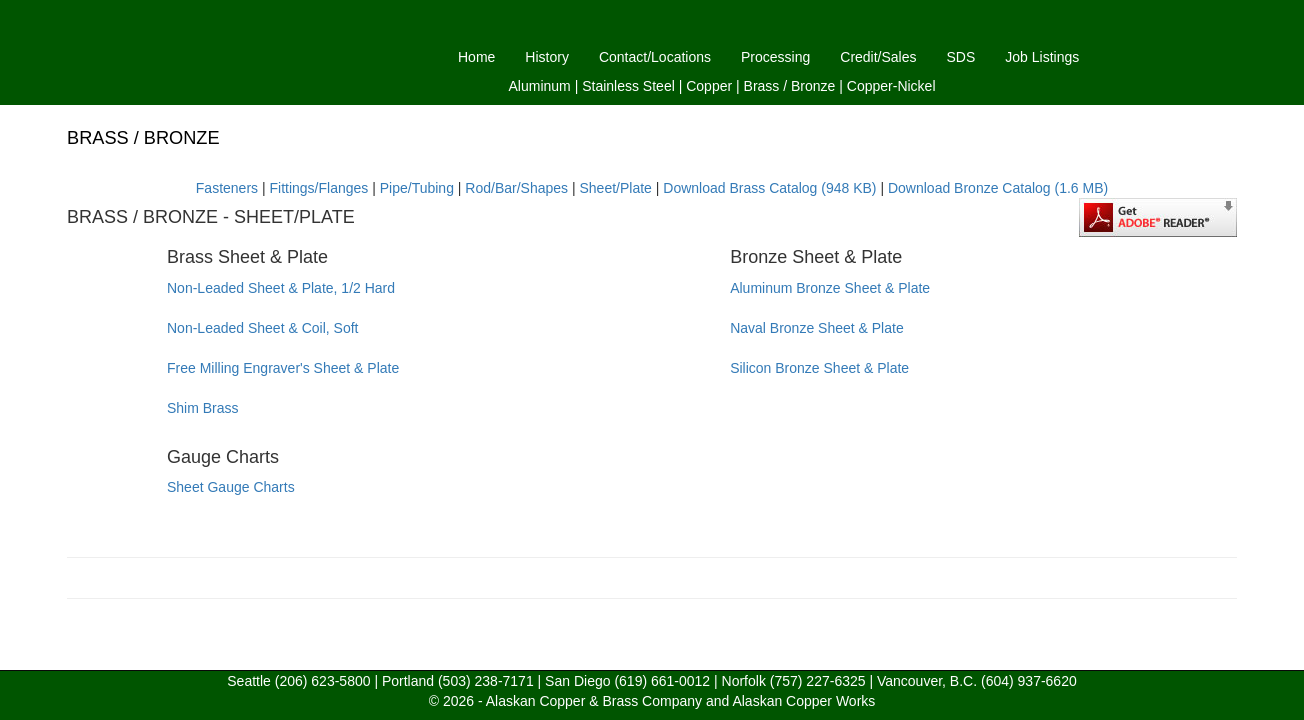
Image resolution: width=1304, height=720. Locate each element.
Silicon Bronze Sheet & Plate (819, 368)
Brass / (766, 86)
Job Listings (1042, 57)
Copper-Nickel (891, 86)
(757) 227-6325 (818, 681)
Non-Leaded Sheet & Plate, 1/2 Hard (281, 288)
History (547, 57)
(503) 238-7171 (486, 681)
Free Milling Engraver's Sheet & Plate (283, 368)
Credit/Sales (878, 57)
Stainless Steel (628, 86)
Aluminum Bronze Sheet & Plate (830, 288)
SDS (961, 57)
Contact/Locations (655, 57)
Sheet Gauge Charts (231, 487)
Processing (775, 57)
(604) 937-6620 (1029, 681)
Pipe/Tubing (417, 188)
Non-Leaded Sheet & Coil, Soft (262, 328)
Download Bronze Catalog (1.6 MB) (998, 188)
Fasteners (227, 188)
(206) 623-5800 (323, 681)
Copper (709, 86)
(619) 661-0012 (662, 681)
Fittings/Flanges (318, 188)
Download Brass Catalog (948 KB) (769, 188)
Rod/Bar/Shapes (516, 188)
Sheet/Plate (616, 188)
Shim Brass (203, 408)
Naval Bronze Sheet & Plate (817, 328)
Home (476, 57)
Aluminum (540, 86)
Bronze (813, 86)
